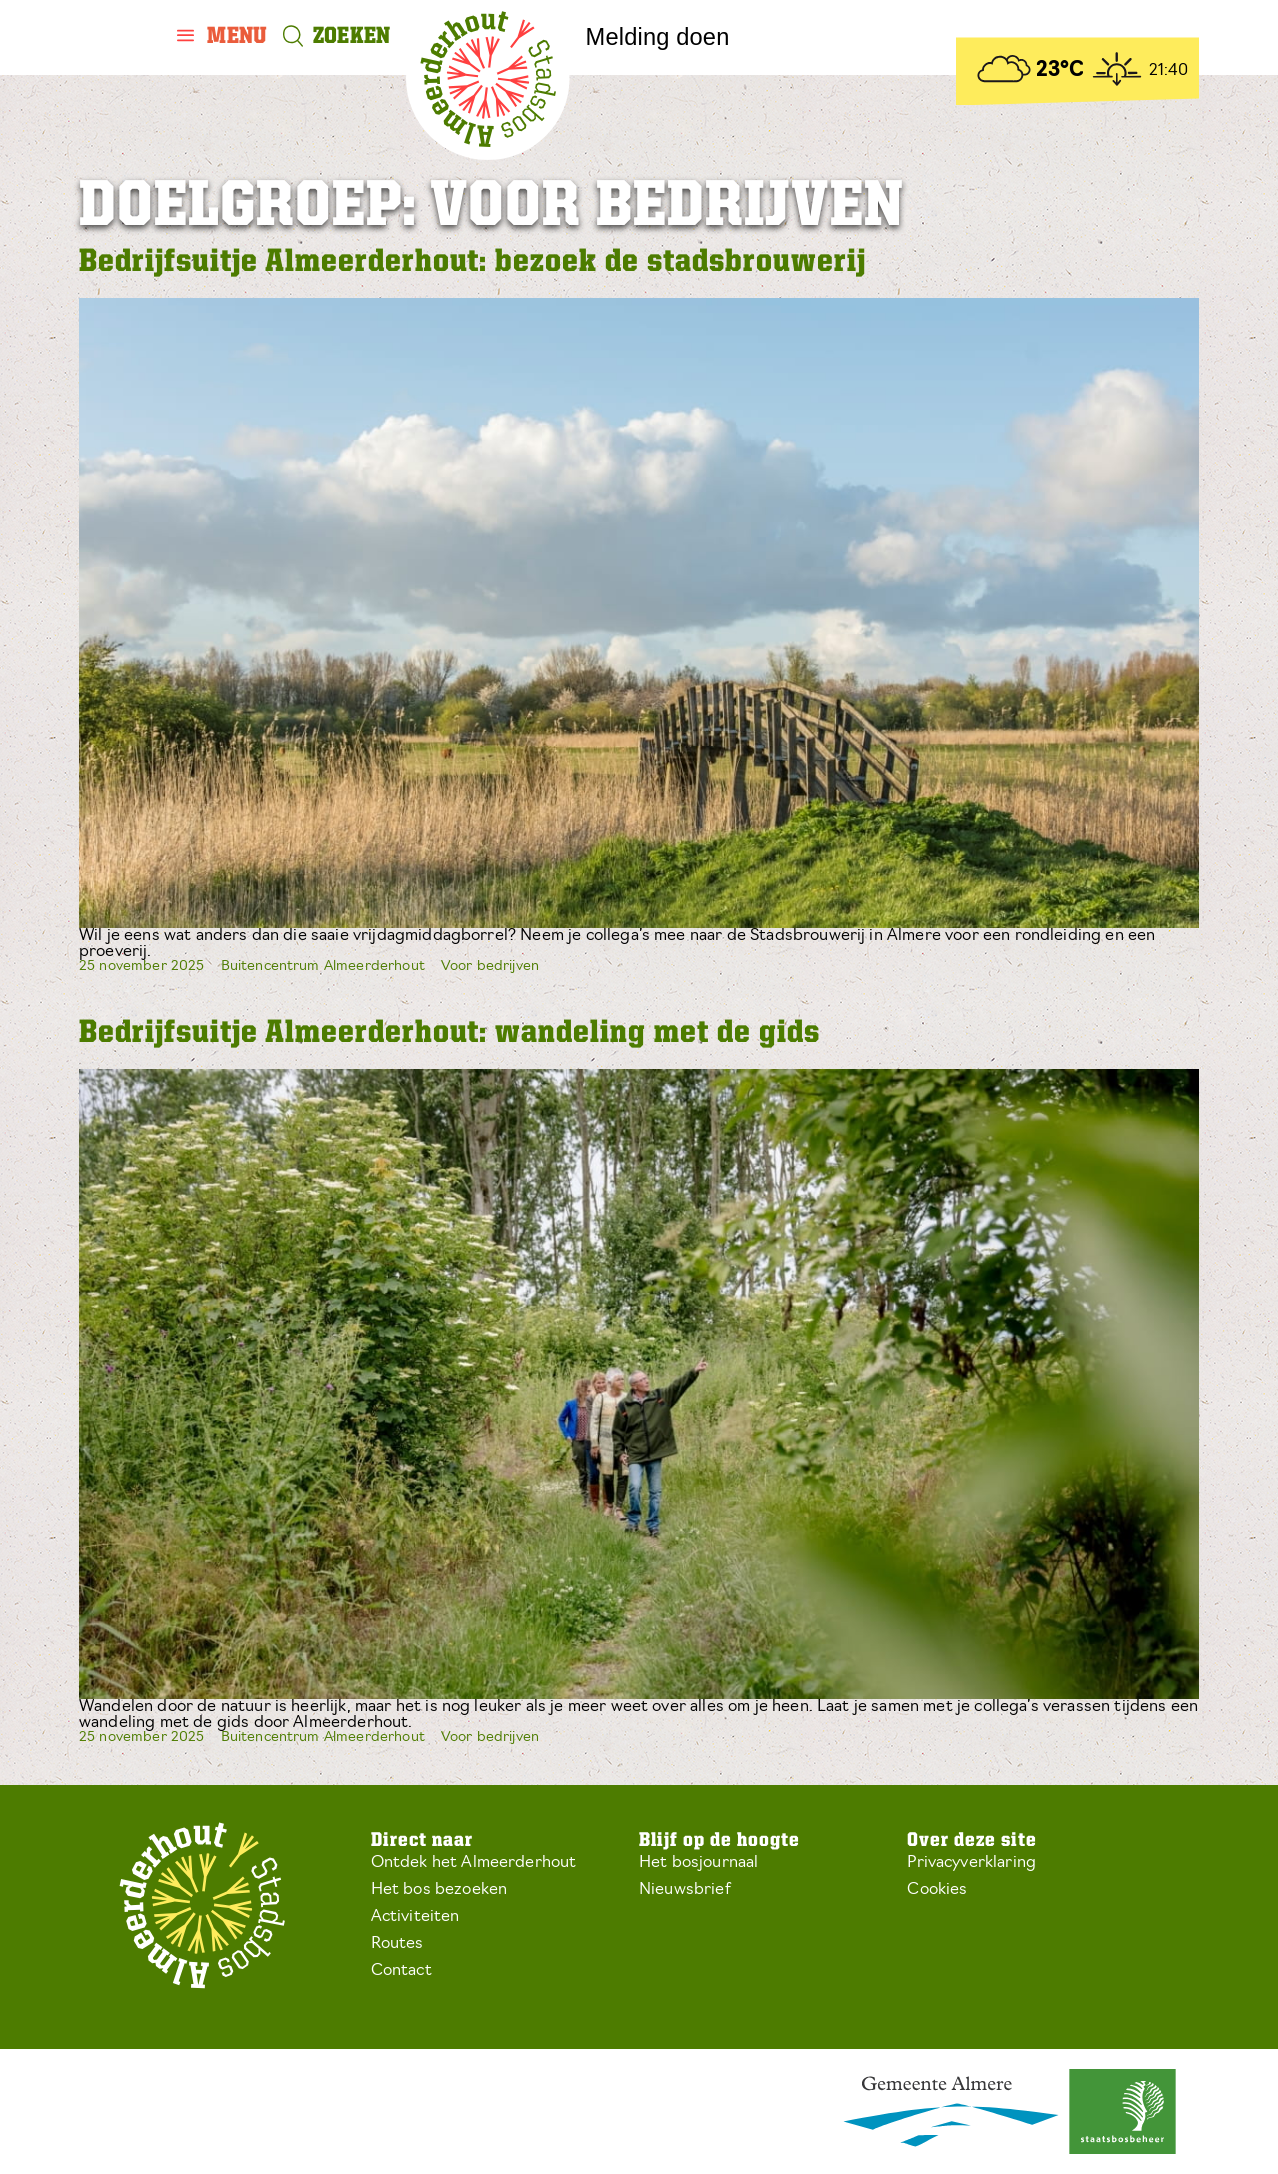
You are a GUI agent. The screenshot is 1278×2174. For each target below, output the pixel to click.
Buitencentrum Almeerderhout (323, 966)
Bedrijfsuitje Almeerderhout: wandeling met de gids (449, 1033)
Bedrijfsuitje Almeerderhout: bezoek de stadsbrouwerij (472, 262)
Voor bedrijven (490, 966)
